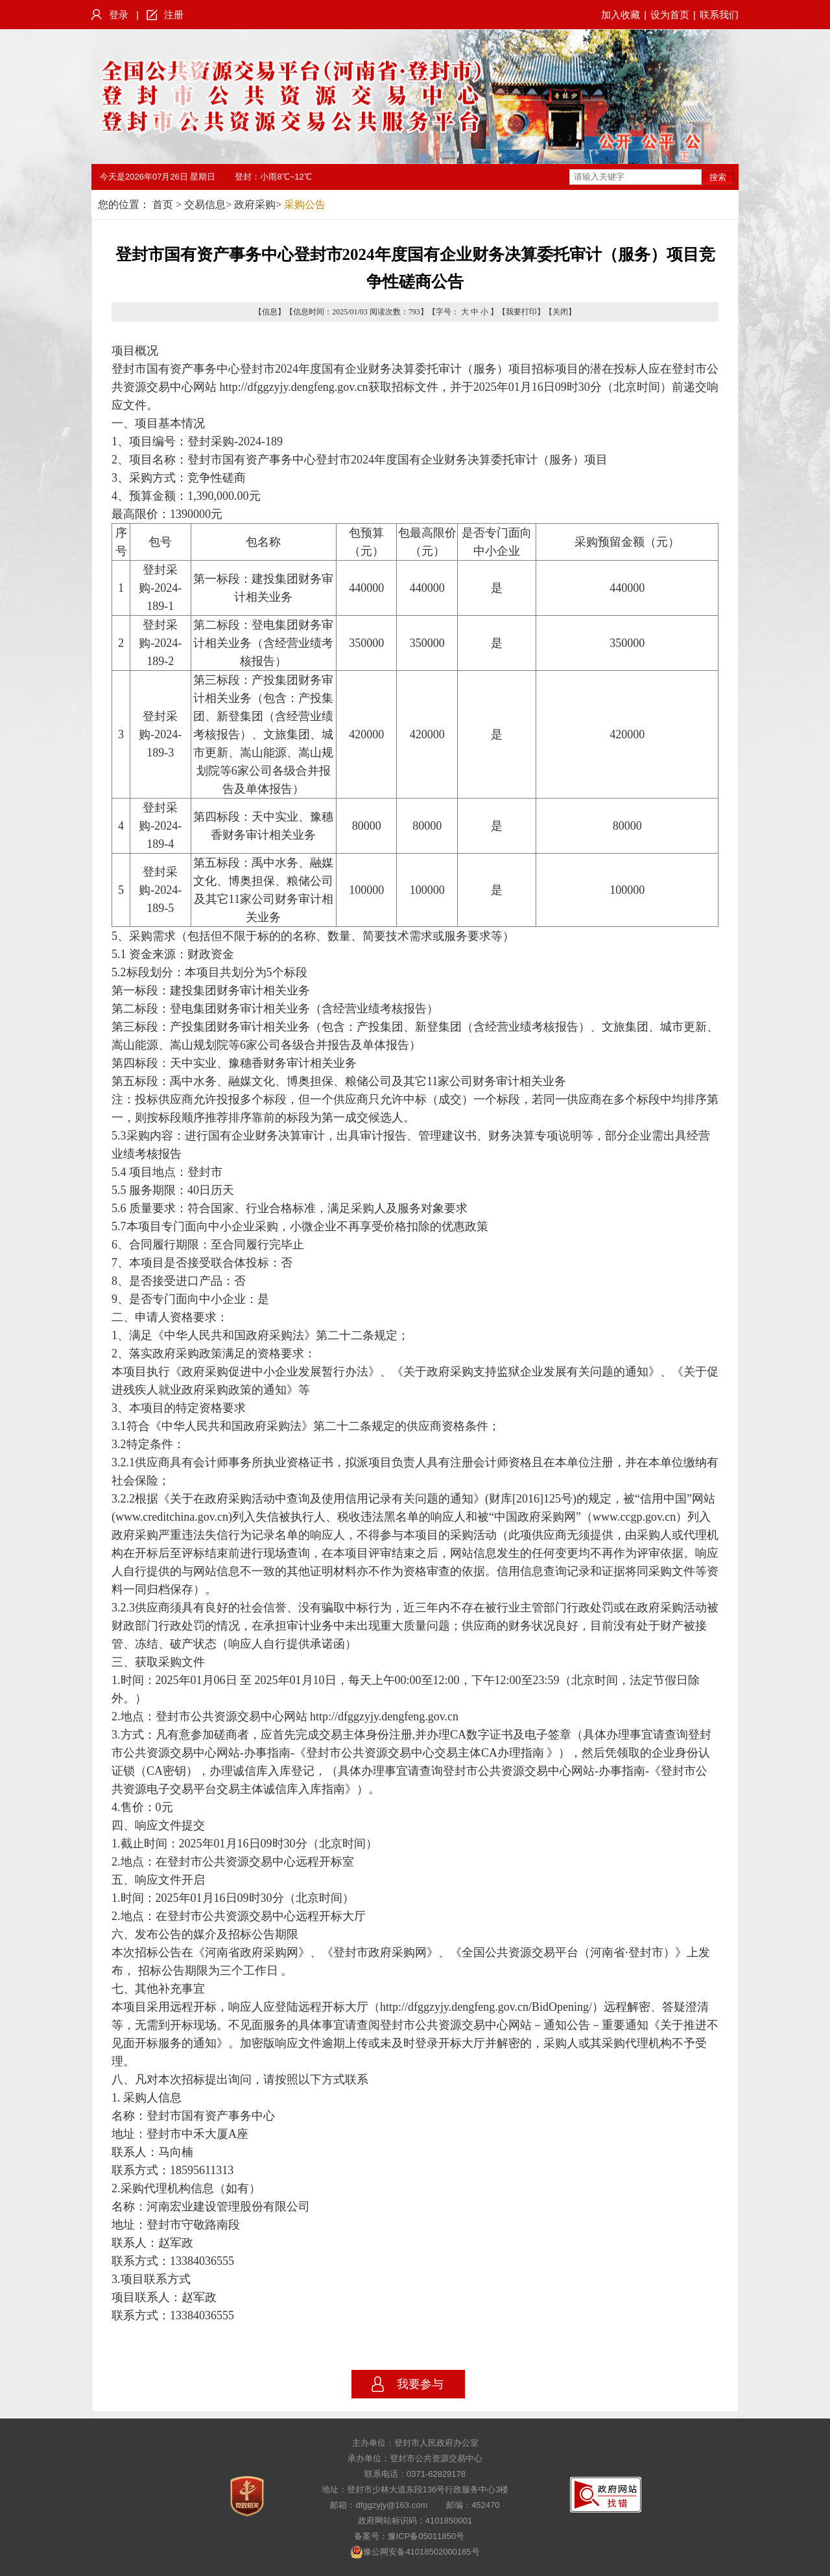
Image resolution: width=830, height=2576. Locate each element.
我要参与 (420, 2384)
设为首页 (669, 14)
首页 (162, 204)
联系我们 (719, 14)
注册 (174, 14)
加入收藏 (620, 14)
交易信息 (205, 204)
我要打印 (521, 311)
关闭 (560, 311)
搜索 (717, 177)
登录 (118, 14)
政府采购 (255, 204)
